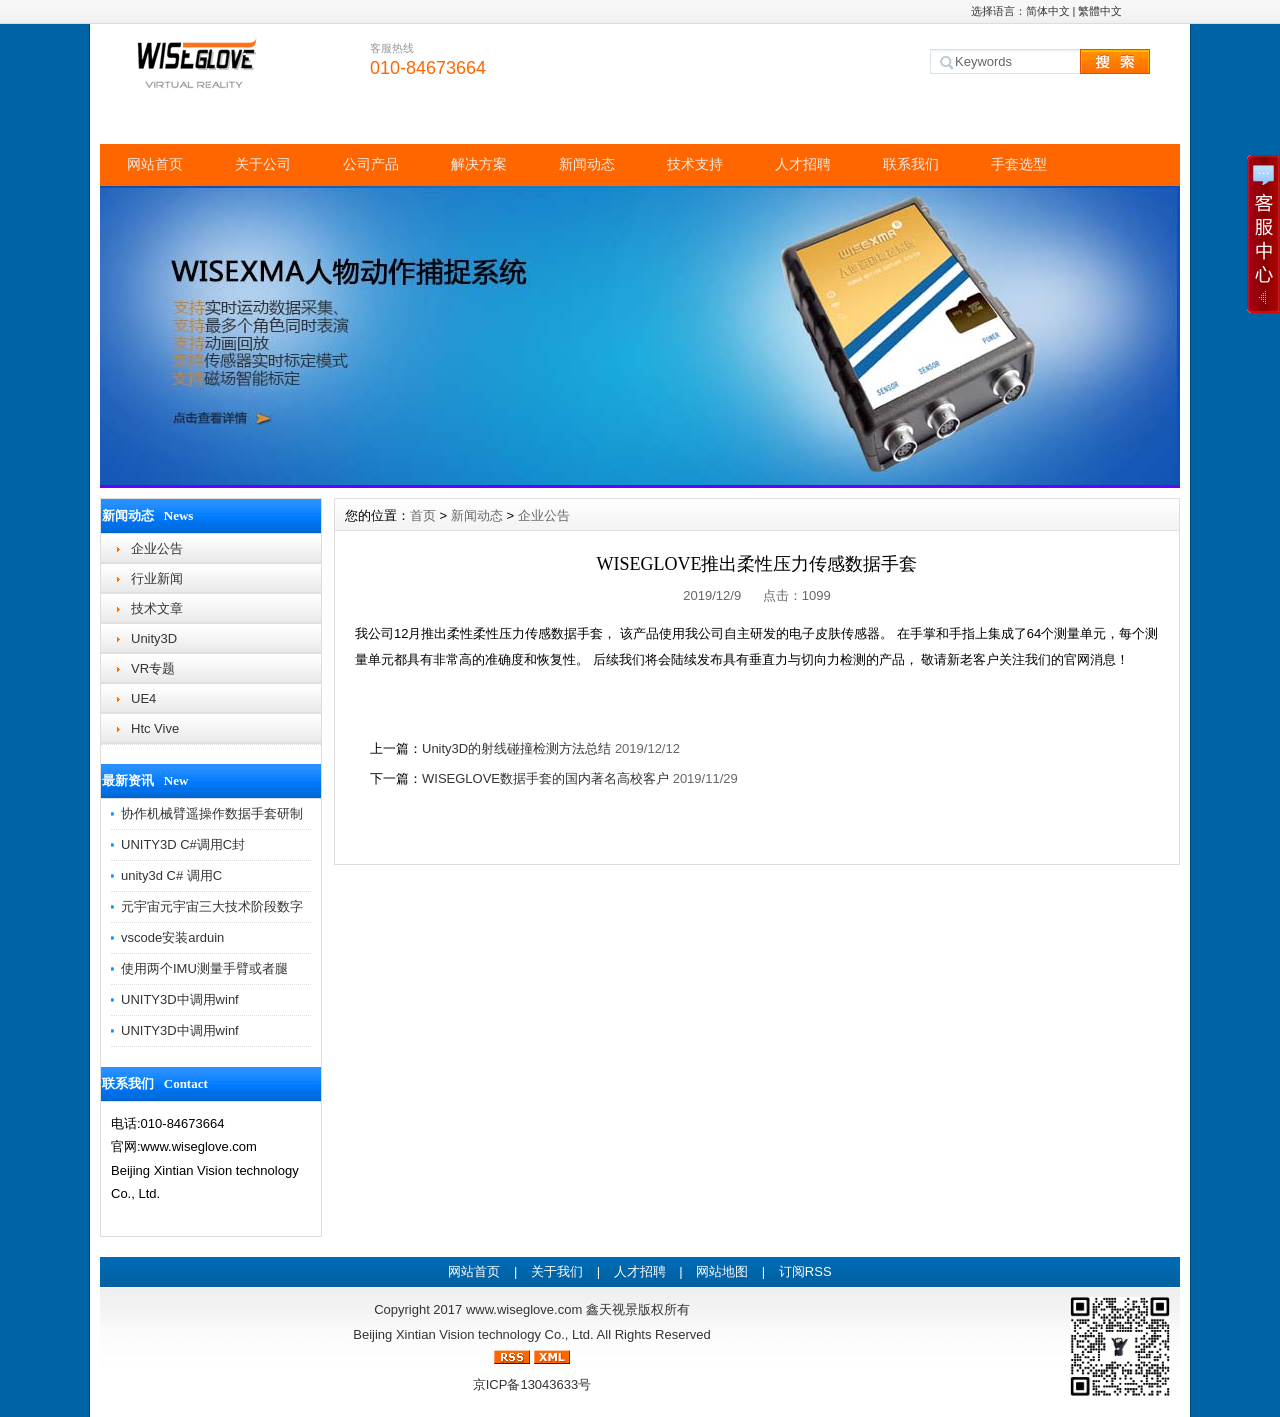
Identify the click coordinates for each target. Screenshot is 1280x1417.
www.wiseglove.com (524, 1309)
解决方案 (479, 164)
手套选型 (1019, 164)
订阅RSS (805, 1271)
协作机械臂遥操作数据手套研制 (212, 813)
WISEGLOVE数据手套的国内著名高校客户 (545, 778)
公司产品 (371, 164)
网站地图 (722, 1271)
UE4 (143, 698)
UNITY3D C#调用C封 (183, 844)
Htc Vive (155, 728)
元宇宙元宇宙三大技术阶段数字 (212, 906)
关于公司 (263, 164)
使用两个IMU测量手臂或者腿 (204, 968)
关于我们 (557, 1271)
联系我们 (911, 164)
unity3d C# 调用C (171, 875)
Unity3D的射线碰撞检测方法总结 (516, 748)
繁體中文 (1100, 11)
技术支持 (695, 164)
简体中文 (1048, 11)
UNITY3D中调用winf (180, 999)
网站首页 (155, 164)
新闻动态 (587, 164)
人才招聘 (803, 164)
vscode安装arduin (172, 937)
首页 (423, 515)
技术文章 (157, 608)
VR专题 (153, 668)
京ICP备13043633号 (532, 1384)
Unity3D (154, 638)
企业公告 (157, 548)
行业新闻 (157, 578)
